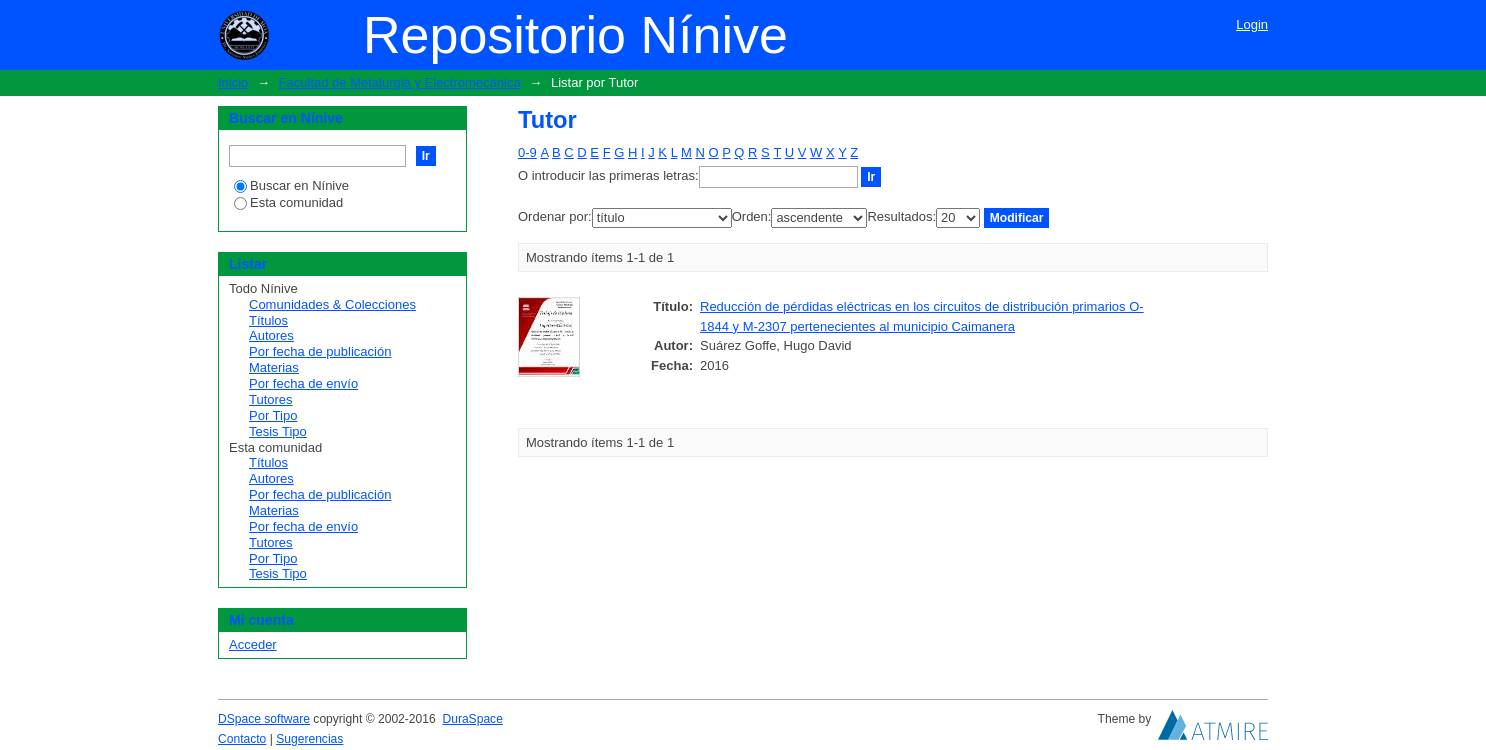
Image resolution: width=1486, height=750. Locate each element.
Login (1252, 24)
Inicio (233, 82)
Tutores (271, 399)
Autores (271, 335)
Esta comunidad (288, 202)
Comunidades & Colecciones (332, 304)
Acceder (253, 644)
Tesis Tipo (278, 431)
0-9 (527, 152)
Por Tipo (273, 415)
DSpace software (264, 719)
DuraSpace (472, 719)
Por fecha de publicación (320, 351)
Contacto (242, 739)
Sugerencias (309, 739)
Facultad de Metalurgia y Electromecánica (400, 82)
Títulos (268, 320)
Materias (274, 367)
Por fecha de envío (303, 383)
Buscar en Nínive (291, 185)
